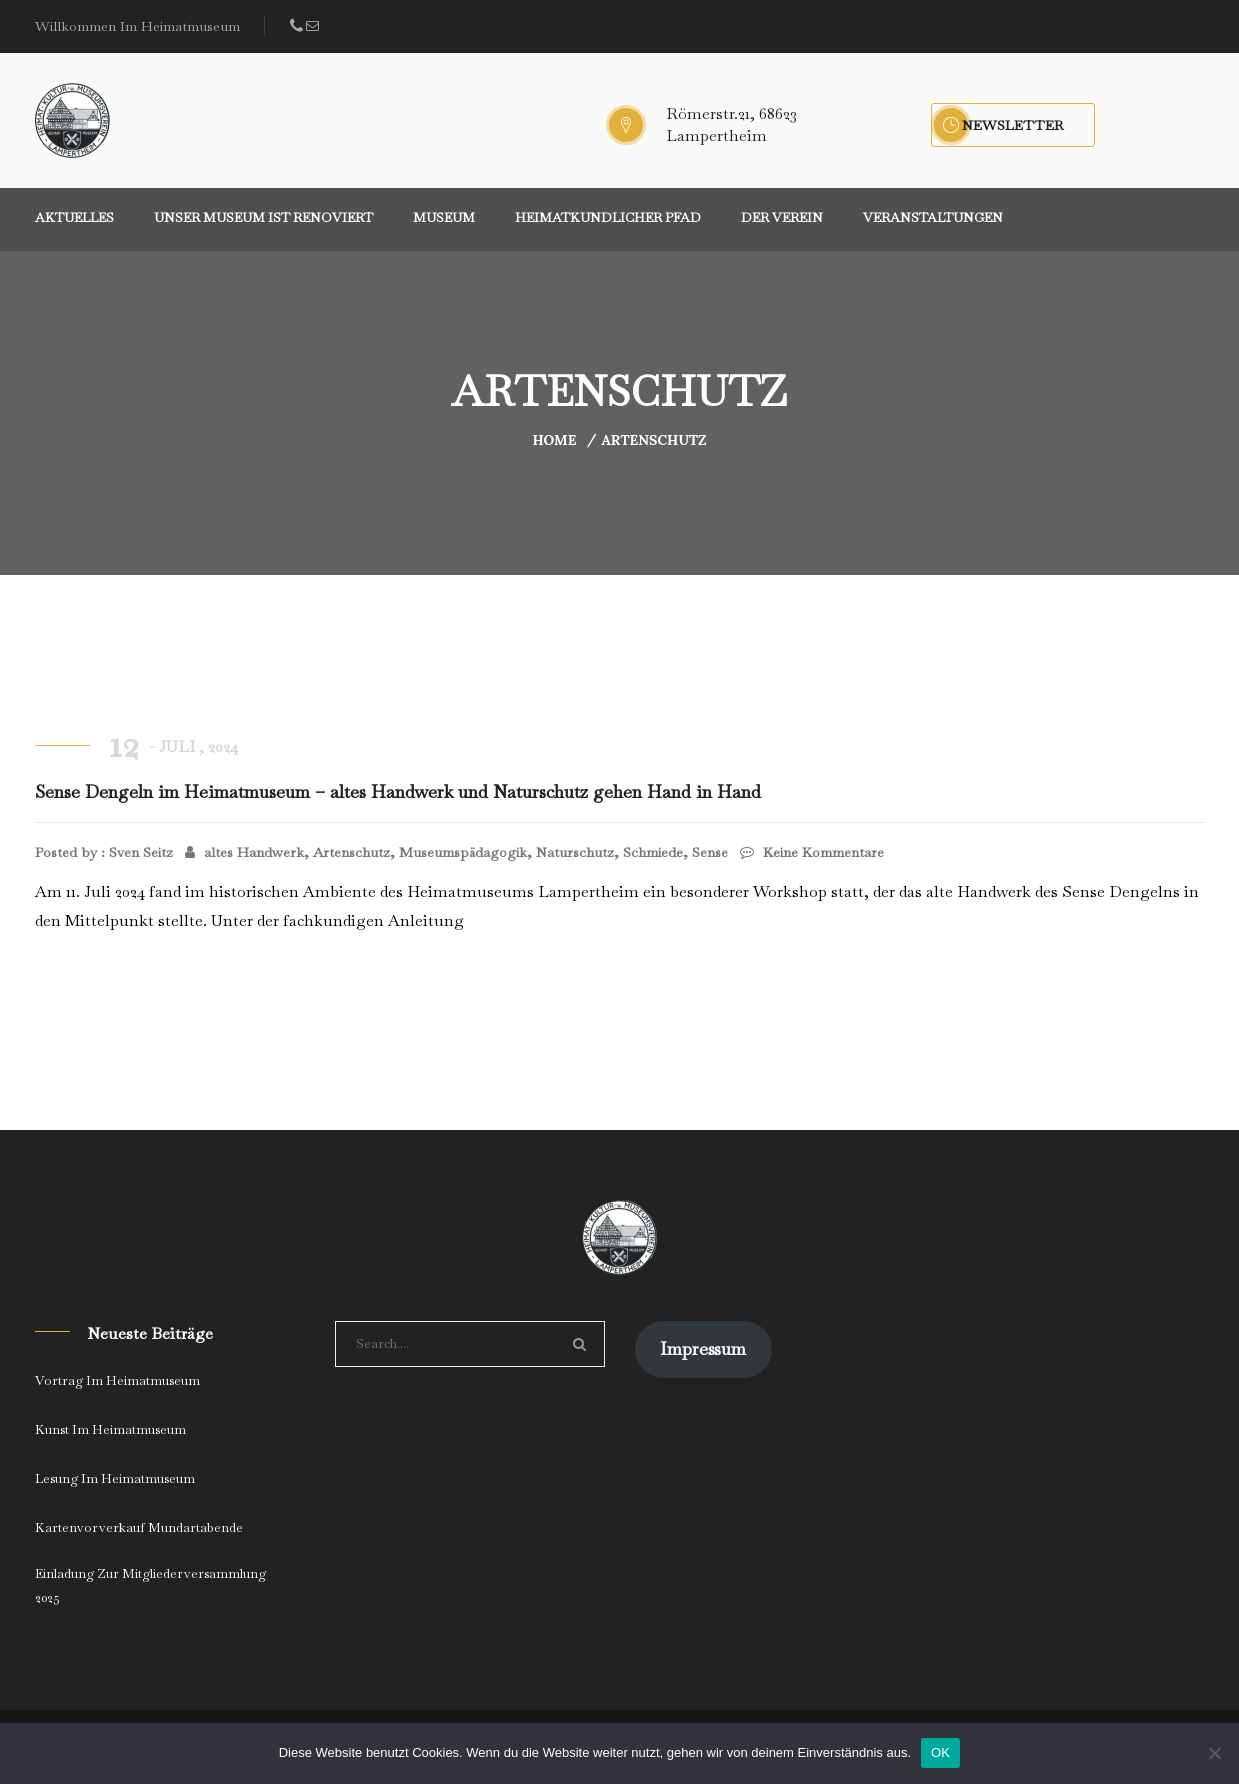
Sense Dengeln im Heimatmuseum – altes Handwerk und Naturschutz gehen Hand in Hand (398, 791)
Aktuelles (74, 217)
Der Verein (782, 217)
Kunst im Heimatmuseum (110, 1429)
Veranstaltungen (933, 217)
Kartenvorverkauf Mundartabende (139, 1527)
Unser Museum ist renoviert (263, 217)
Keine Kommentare (812, 852)
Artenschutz (653, 440)
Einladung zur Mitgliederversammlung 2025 (150, 1585)
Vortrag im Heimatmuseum (117, 1380)
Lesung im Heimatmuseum (115, 1478)
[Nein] (1214, 1753)
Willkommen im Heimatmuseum (137, 26)
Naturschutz (575, 852)
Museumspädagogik (463, 852)
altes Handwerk (254, 852)
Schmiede (653, 852)
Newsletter (1013, 125)
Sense (710, 852)
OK (940, 1752)
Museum (444, 217)
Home (554, 440)
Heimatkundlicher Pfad (608, 217)
